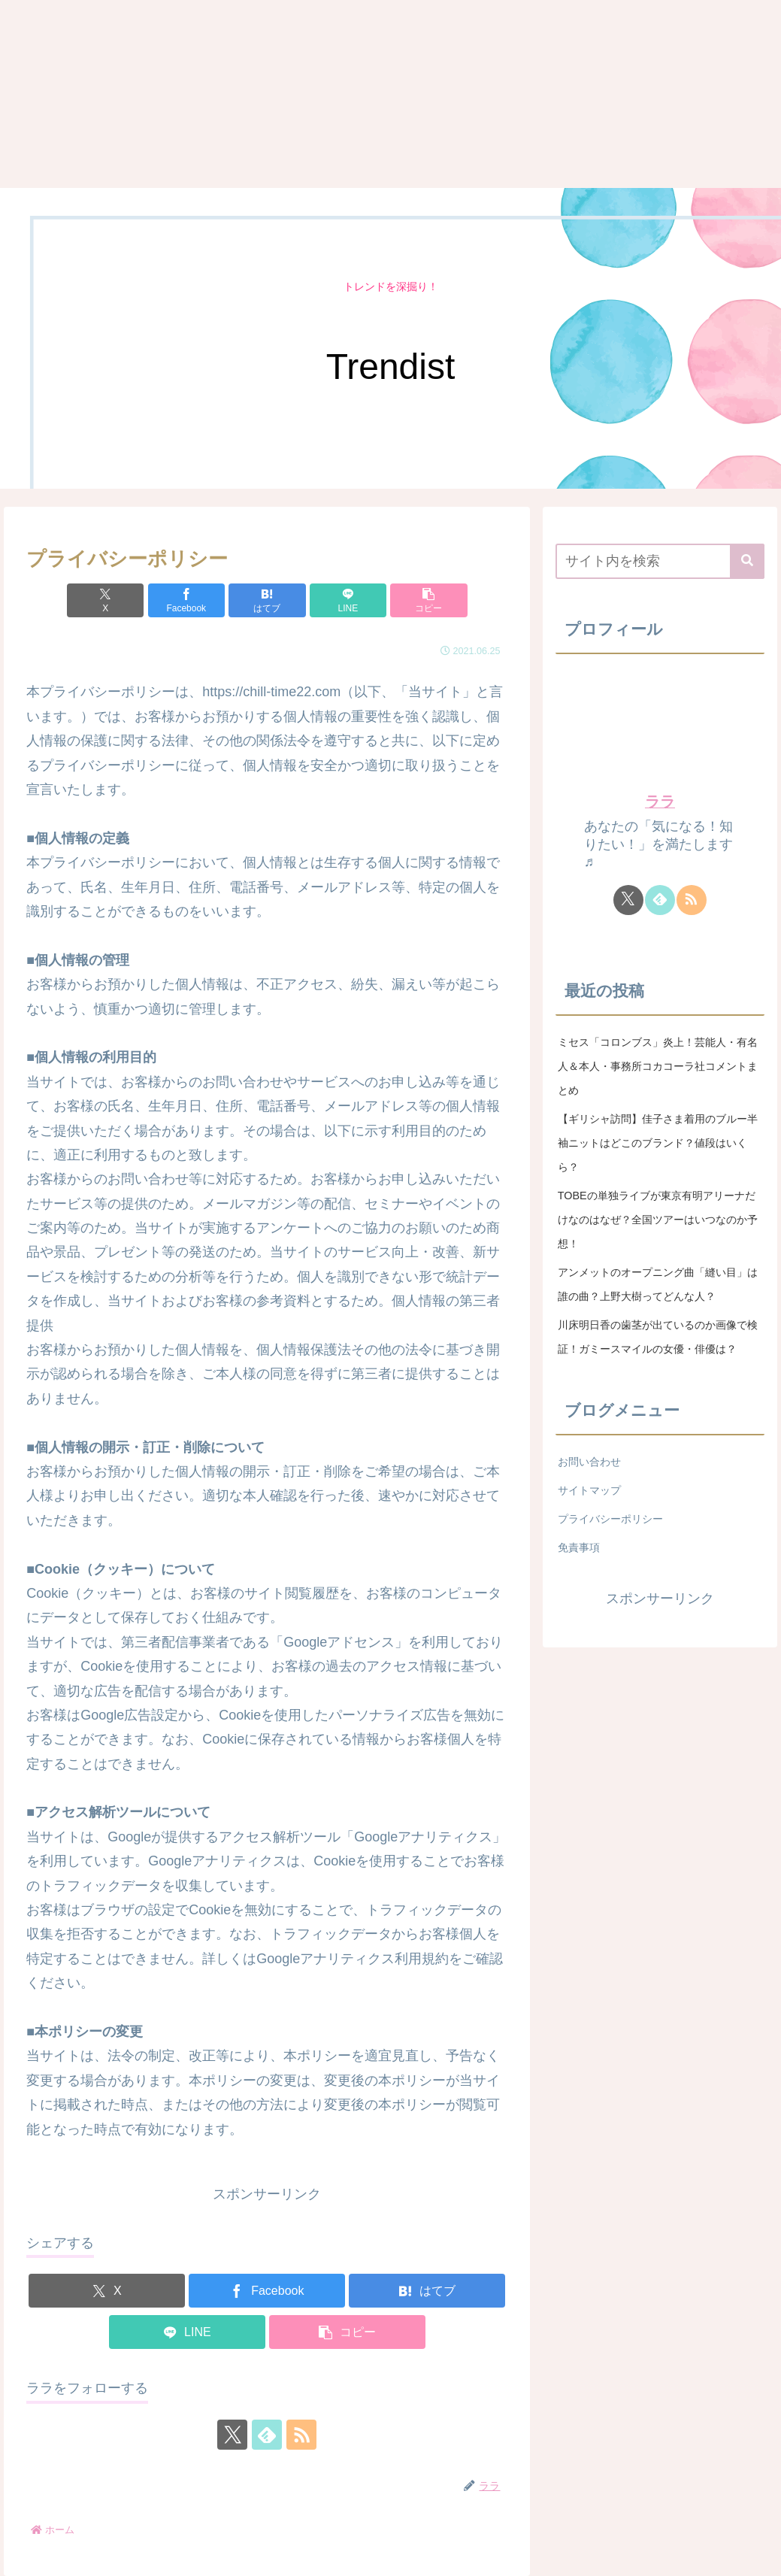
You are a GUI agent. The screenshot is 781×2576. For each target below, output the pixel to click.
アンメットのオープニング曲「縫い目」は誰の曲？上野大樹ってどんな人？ (658, 1284)
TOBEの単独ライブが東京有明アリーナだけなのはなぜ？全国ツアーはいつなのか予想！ (658, 1220)
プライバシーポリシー (610, 1519)
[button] (428, 600)
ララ (660, 801)
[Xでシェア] (105, 600)
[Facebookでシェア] (186, 600)
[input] (660, 561)
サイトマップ (589, 1490)
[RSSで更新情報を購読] (301, 2435)
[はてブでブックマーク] (267, 600)
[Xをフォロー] (232, 2435)
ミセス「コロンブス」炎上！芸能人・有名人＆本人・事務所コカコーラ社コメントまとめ (658, 1066)
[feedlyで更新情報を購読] (267, 2435)
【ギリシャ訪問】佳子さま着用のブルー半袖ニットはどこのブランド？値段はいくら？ (658, 1143)
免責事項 (579, 1547)
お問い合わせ (589, 1462)
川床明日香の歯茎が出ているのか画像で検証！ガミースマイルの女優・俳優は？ (658, 1337)
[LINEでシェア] (348, 600)
